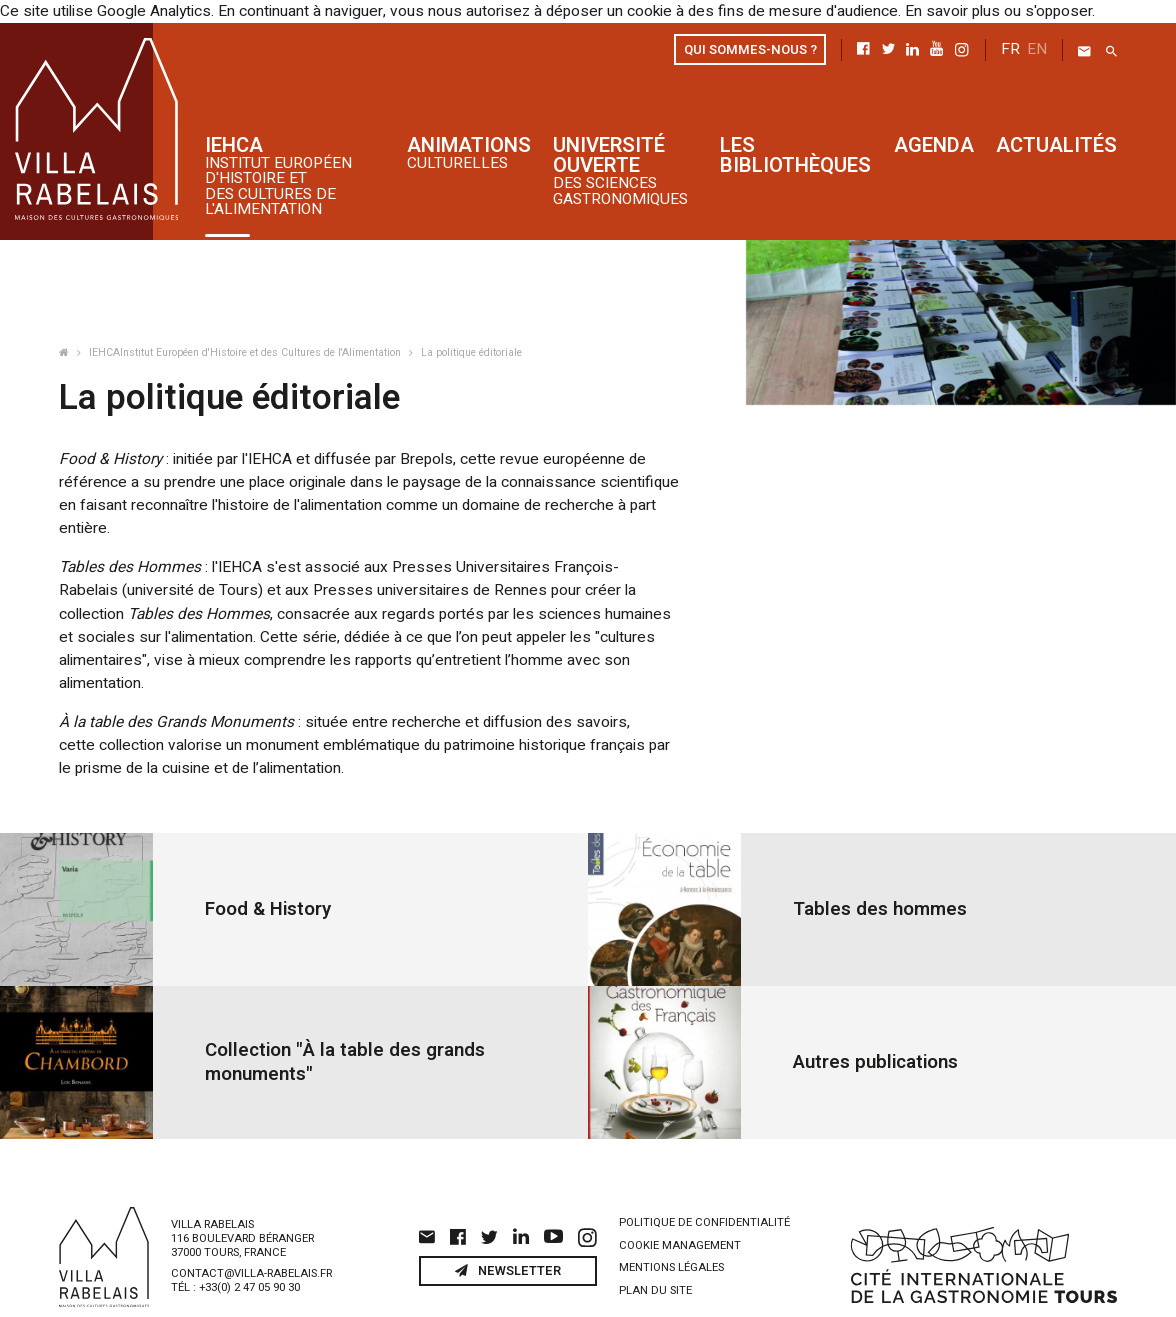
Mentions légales (671, 1233)
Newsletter (508, 1236)
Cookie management (680, 1211)
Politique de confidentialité (704, 1188)
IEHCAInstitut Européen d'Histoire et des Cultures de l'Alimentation (246, 351)
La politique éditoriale (471, 351)
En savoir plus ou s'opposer (965, 11)
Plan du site (655, 1256)
